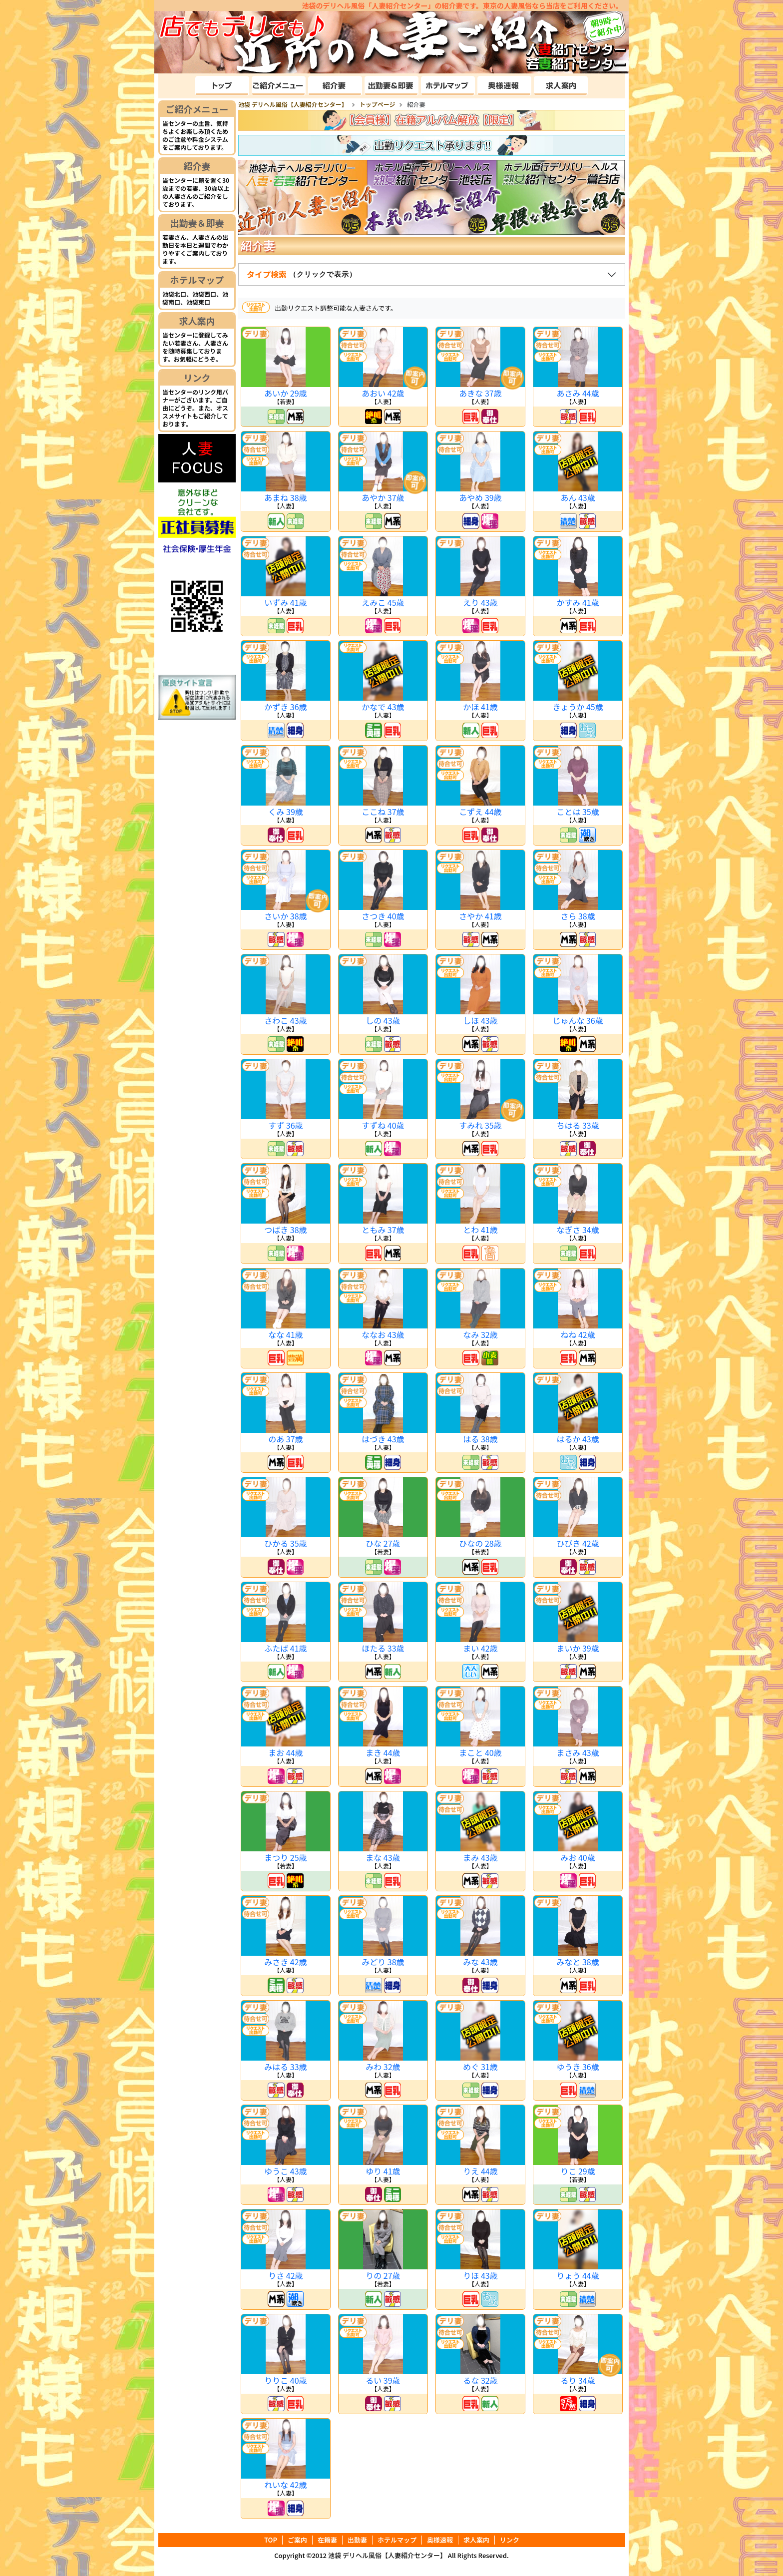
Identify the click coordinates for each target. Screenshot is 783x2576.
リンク (197, 377)
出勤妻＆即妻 (197, 222)
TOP (270, 2540)
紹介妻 (197, 165)
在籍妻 (327, 2540)
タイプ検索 (303, 274)
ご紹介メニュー (197, 108)
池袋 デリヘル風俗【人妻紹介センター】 (387, 2555)
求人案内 (197, 320)
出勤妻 (357, 2540)
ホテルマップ (197, 279)
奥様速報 (440, 2540)
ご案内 (297, 2540)
